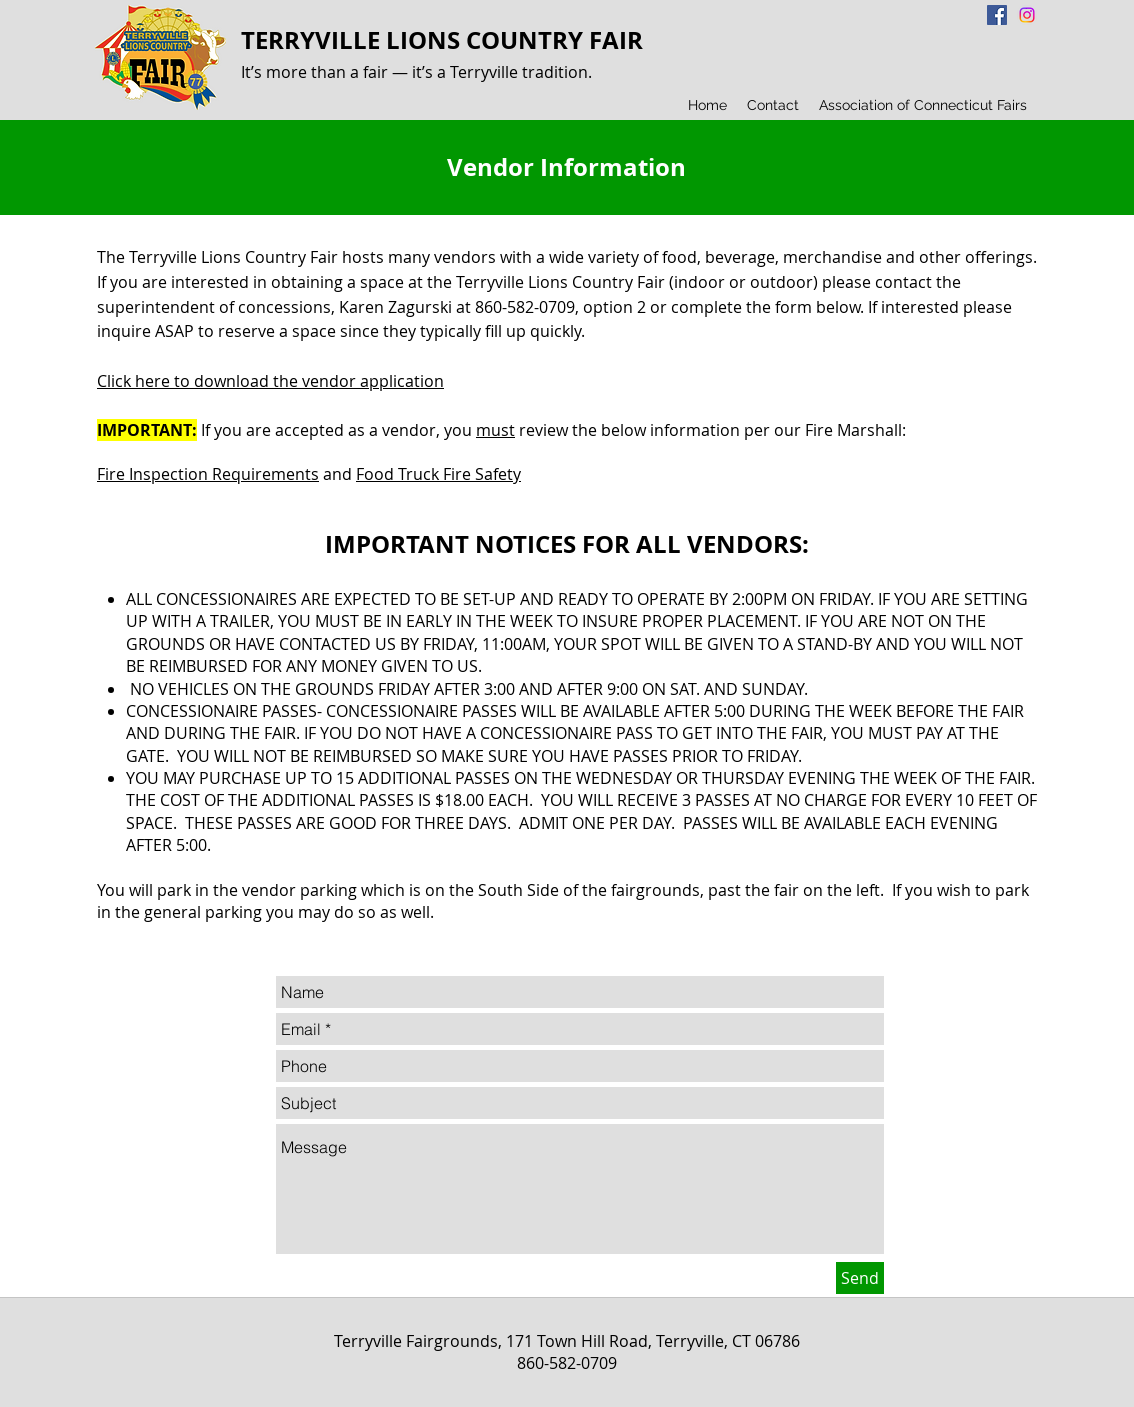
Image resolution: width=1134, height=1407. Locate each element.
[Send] (860, 1278)
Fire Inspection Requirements (208, 474)
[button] (773, 105)
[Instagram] (1027, 15)
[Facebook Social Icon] (997, 15)
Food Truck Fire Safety (438, 474)
